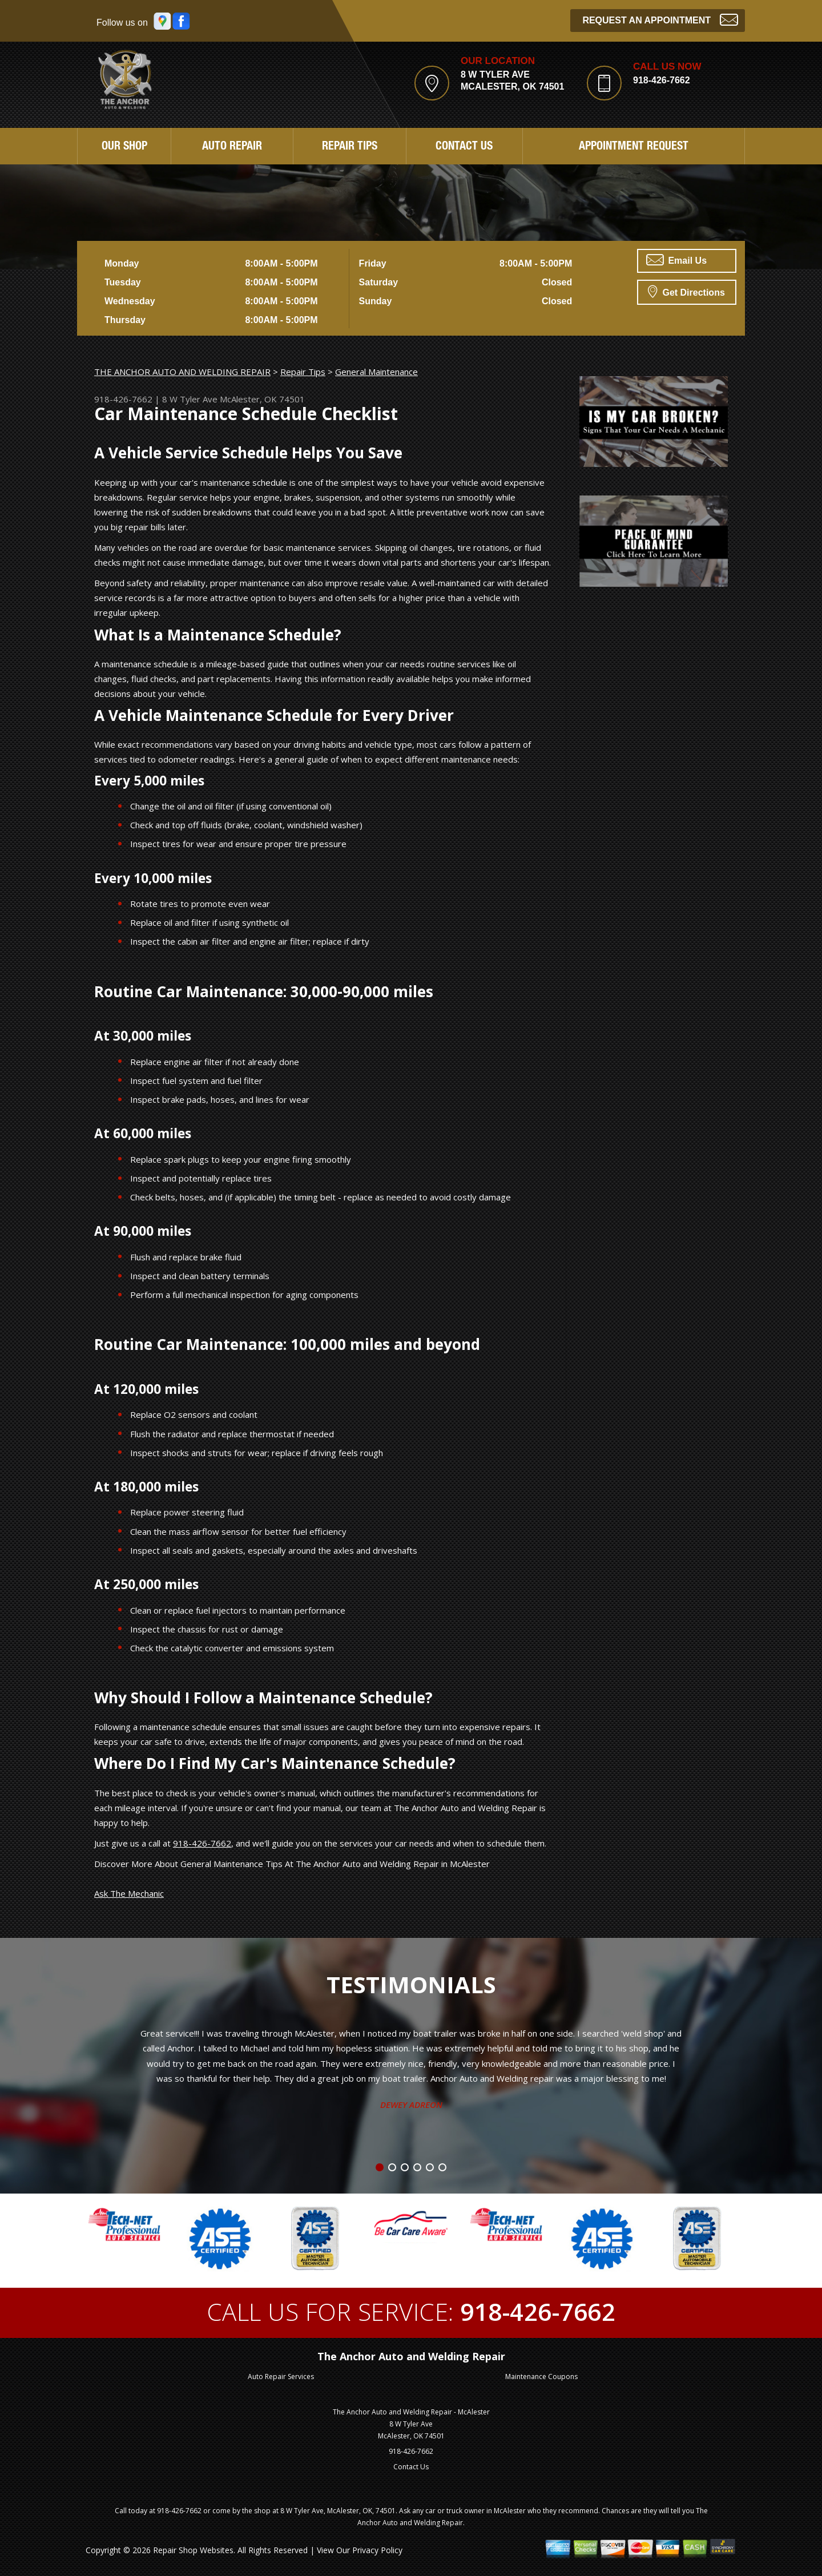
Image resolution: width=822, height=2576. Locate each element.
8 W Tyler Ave (189, 399)
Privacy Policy (377, 2550)
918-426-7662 (661, 80)
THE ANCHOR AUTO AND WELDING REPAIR (182, 371)
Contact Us (464, 147)
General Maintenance (376, 371)
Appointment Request (633, 147)
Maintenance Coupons (541, 2376)
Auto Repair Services (281, 2376)
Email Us (676, 259)
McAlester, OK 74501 (262, 399)
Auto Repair (232, 147)
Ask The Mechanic (129, 1893)
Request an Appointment (660, 19)
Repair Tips (349, 147)
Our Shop (124, 147)
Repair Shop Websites (193, 2550)
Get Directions (686, 291)
